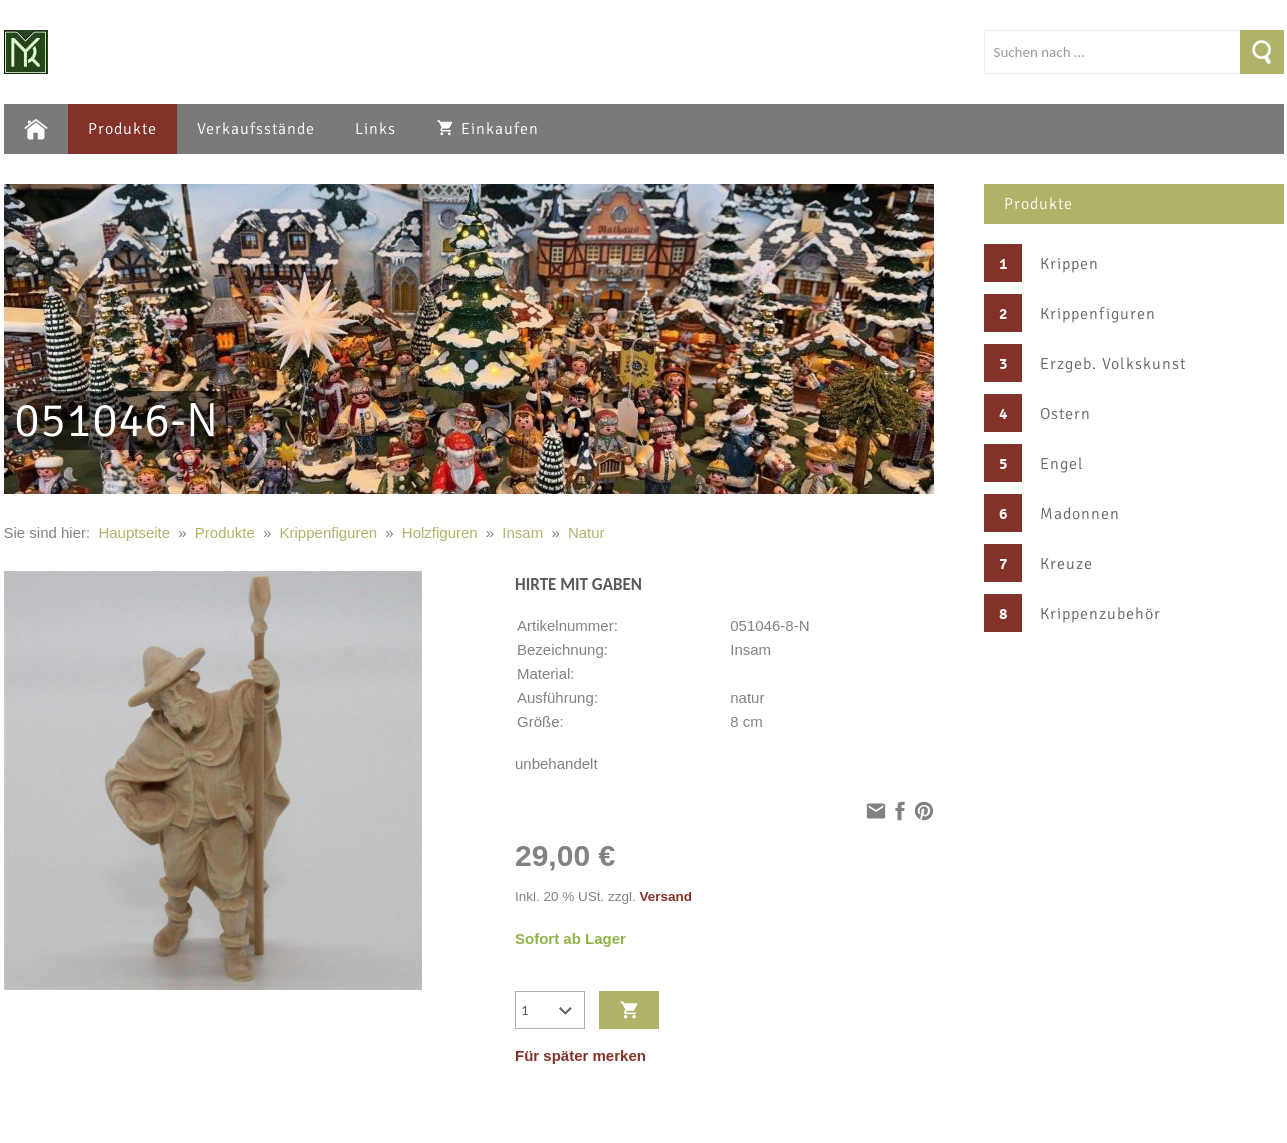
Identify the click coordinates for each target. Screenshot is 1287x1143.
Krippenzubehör (1100, 614)
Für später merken (580, 1055)
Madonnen (1080, 514)
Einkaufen (488, 129)
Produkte (122, 129)
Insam (522, 532)
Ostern (1065, 414)
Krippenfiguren (1098, 314)
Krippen (1069, 264)
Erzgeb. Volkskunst (1113, 364)
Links (375, 129)
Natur (586, 532)
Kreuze (1066, 564)
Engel (1062, 464)
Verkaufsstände (256, 129)
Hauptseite (134, 532)
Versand (666, 896)
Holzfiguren (440, 532)
